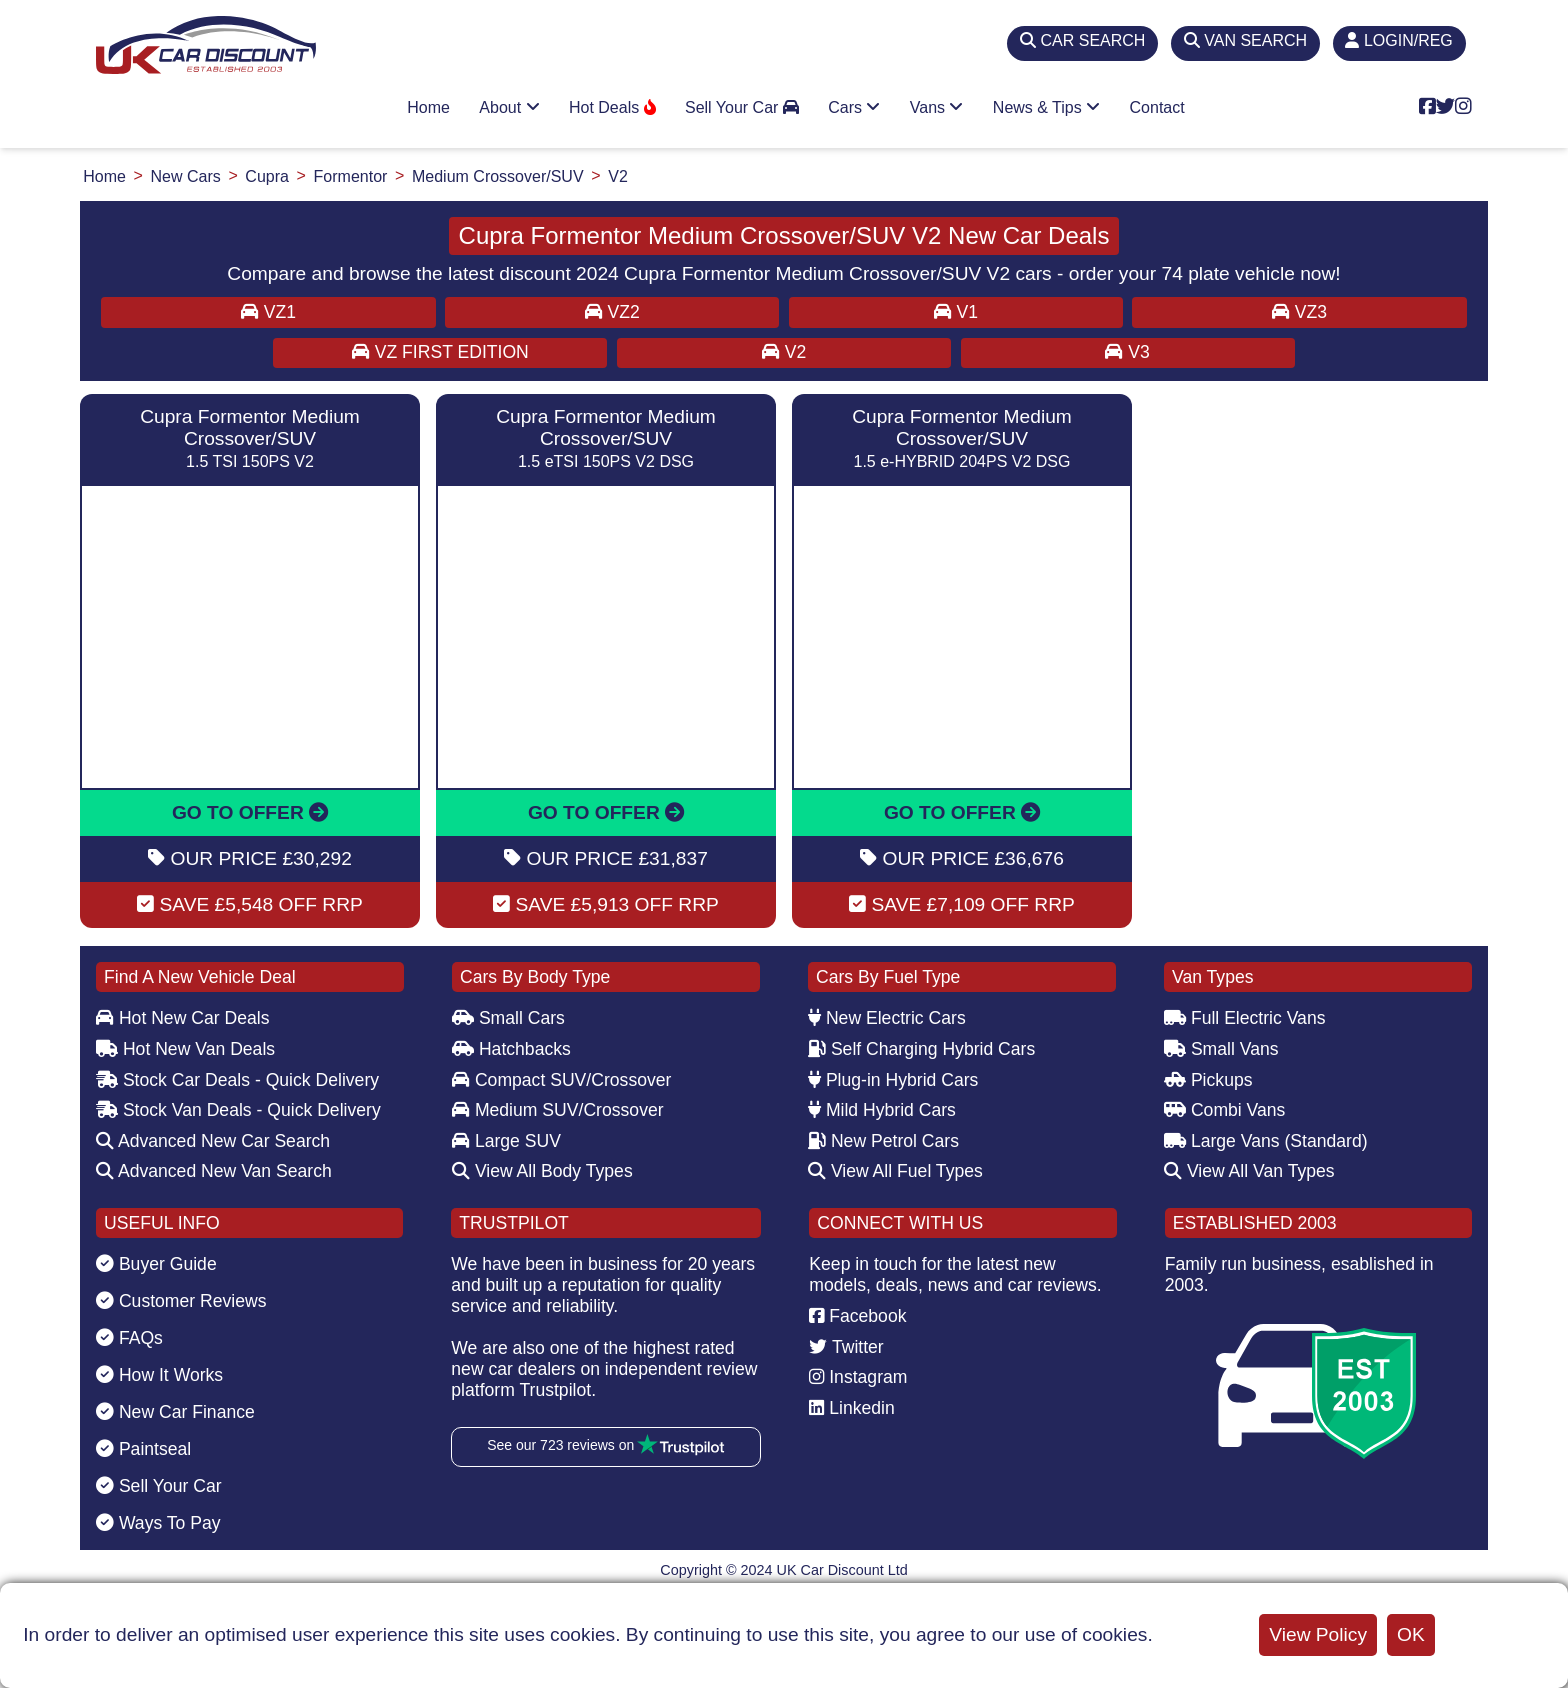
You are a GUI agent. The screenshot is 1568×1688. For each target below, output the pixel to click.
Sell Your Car (742, 107)
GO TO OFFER (250, 812)
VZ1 (268, 312)
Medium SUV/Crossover (558, 1110)
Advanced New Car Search (213, 1141)
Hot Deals (612, 107)
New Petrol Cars (883, 1141)
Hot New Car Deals (182, 1018)
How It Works (159, 1375)
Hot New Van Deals (185, 1049)
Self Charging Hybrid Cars (921, 1049)
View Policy (1318, 1634)
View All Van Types (1249, 1171)
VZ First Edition (440, 352)
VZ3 (1299, 312)
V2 (784, 352)
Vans (937, 107)
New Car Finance (175, 1412)
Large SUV (506, 1141)
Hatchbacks (511, 1049)
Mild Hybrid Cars (882, 1110)
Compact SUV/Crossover (561, 1080)
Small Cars (508, 1018)
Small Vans (1221, 1049)
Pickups (1208, 1080)
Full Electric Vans (1245, 1018)
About (509, 107)
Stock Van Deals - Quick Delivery (238, 1110)
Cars (854, 107)
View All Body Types (542, 1171)
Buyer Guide (156, 1264)
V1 (956, 312)
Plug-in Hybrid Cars (893, 1080)
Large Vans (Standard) (1266, 1141)
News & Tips (1046, 107)
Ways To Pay (158, 1523)
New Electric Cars (887, 1018)
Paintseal (143, 1449)
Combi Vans (1224, 1110)
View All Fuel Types (895, 1171)
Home (428, 107)
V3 (1127, 352)
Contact (1157, 107)
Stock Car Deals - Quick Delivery (237, 1080)
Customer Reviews (181, 1301)
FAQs (129, 1338)
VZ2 (612, 312)
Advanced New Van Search (214, 1171)
